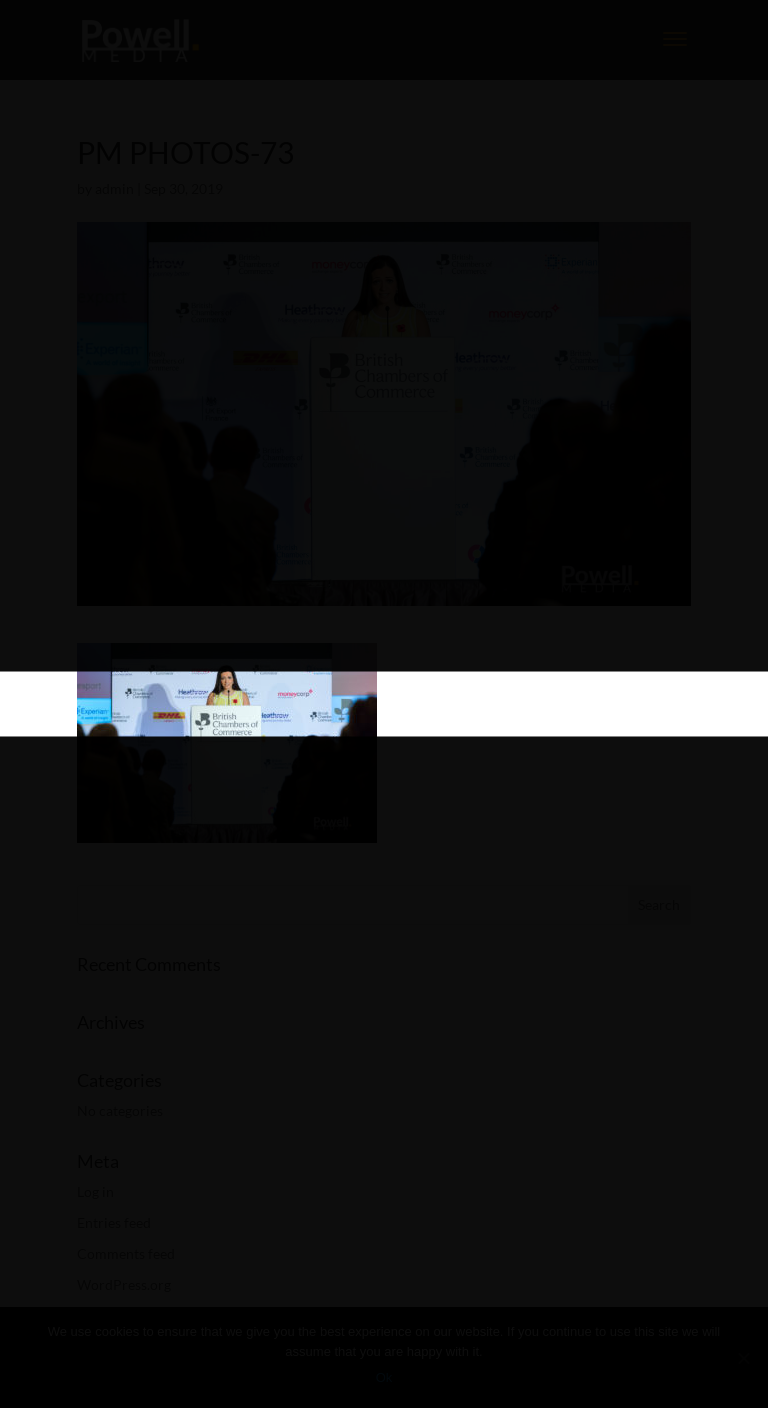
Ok (384, 1377)
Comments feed (126, 1253)
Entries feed (114, 1222)
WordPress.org (124, 1284)
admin (114, 188)
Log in (95, 1191)
